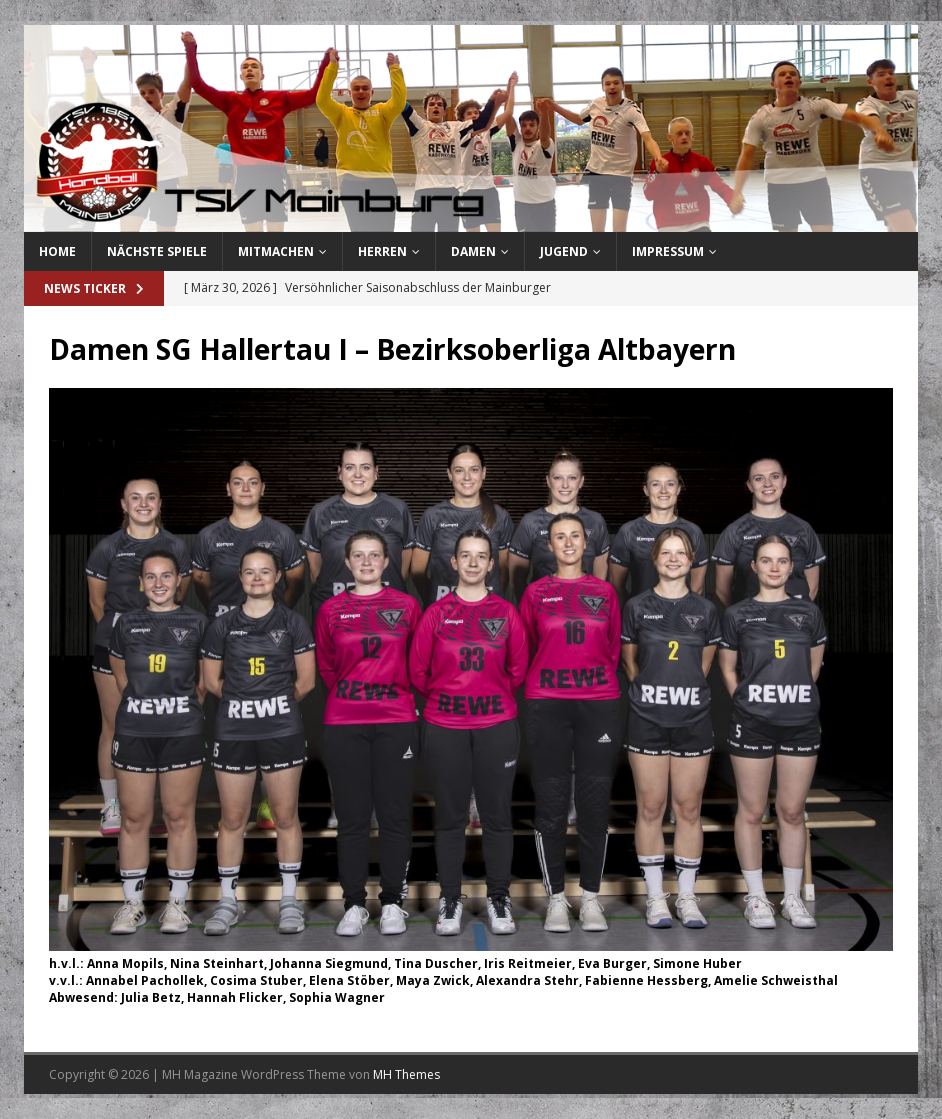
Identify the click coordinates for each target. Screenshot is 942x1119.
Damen (473, 251)
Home (57, 251)
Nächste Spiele (157, 251)
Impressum (668, 251)
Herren (382, 251)
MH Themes (406, 1074)
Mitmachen (276, 251)
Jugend (564, 251)
